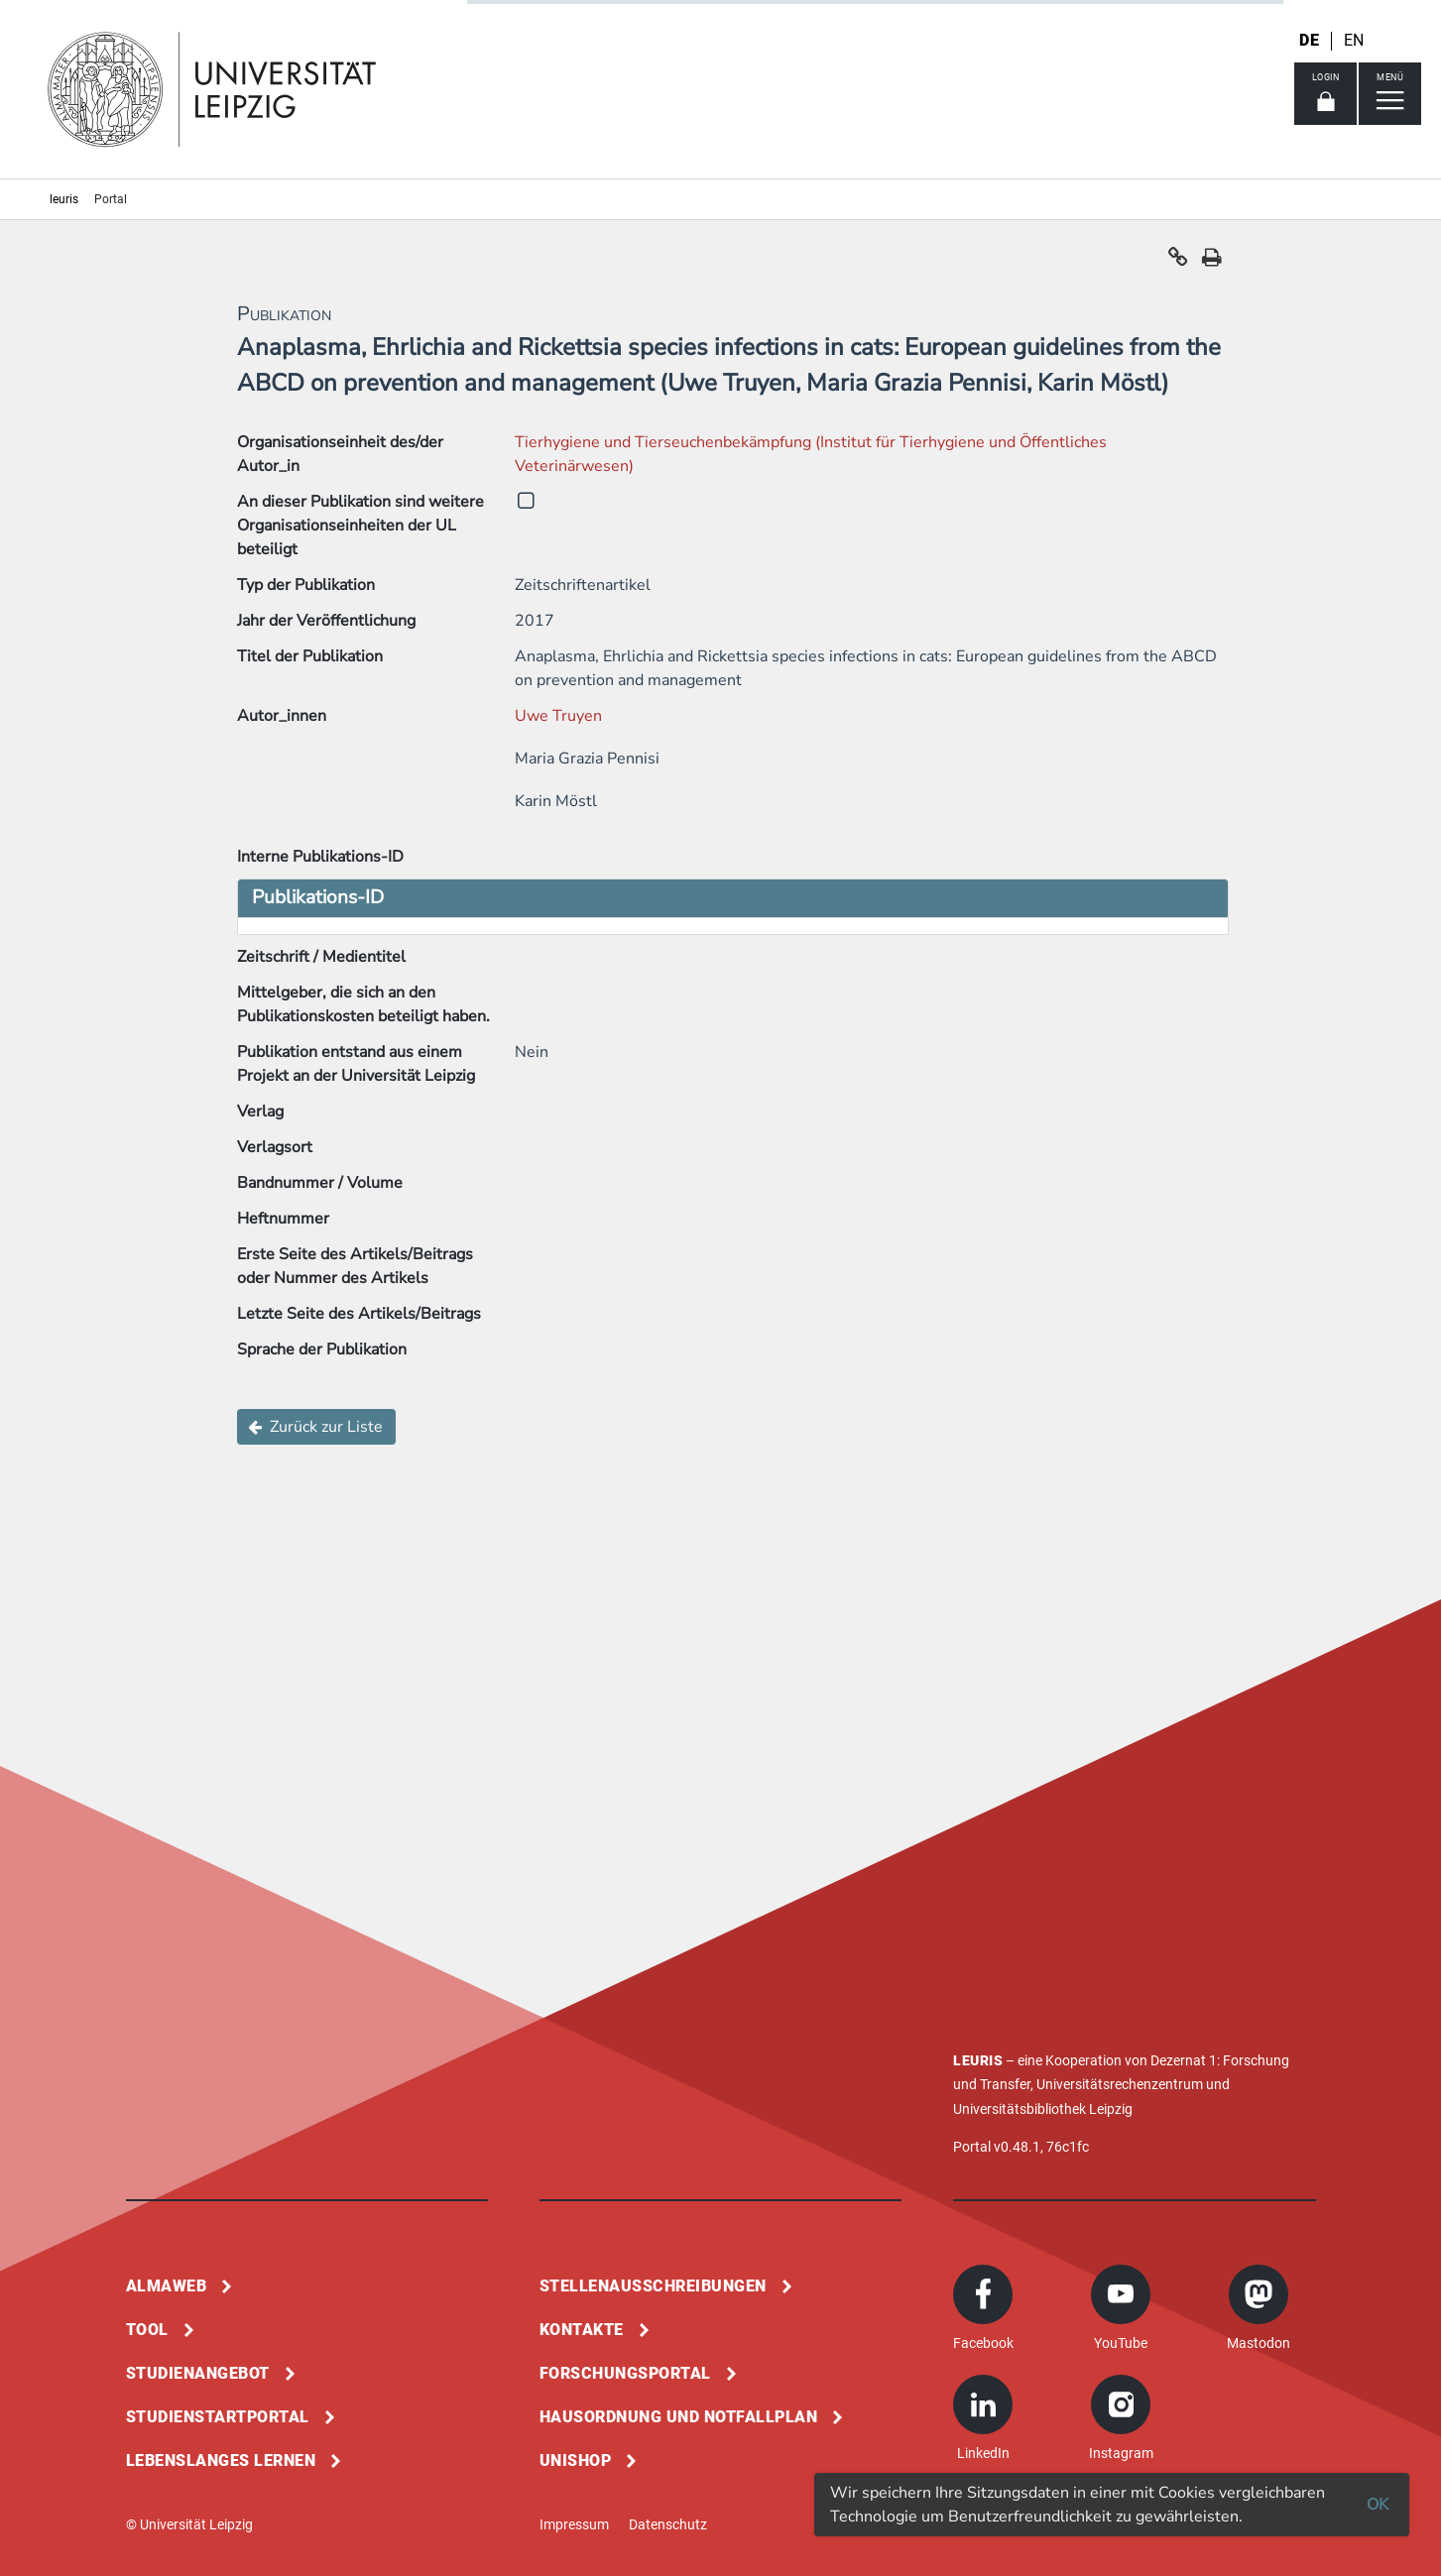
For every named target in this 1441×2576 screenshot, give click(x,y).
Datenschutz (668, 2524)
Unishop (576, 2460)
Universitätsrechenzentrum (1119, 2084)
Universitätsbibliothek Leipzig (1043, 2109)
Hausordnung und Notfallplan (679, 2416)
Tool (147, 2329)
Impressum (574, 2524)
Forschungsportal (625, 2373)
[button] (1178, 262)
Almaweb (166, 2286)
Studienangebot (198, 2373)
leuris (64, 199)
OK (1377, 2505)
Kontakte (582, 2329)
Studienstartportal (217, 2416)
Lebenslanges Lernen (221, 2460)
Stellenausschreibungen (653, 2286)
